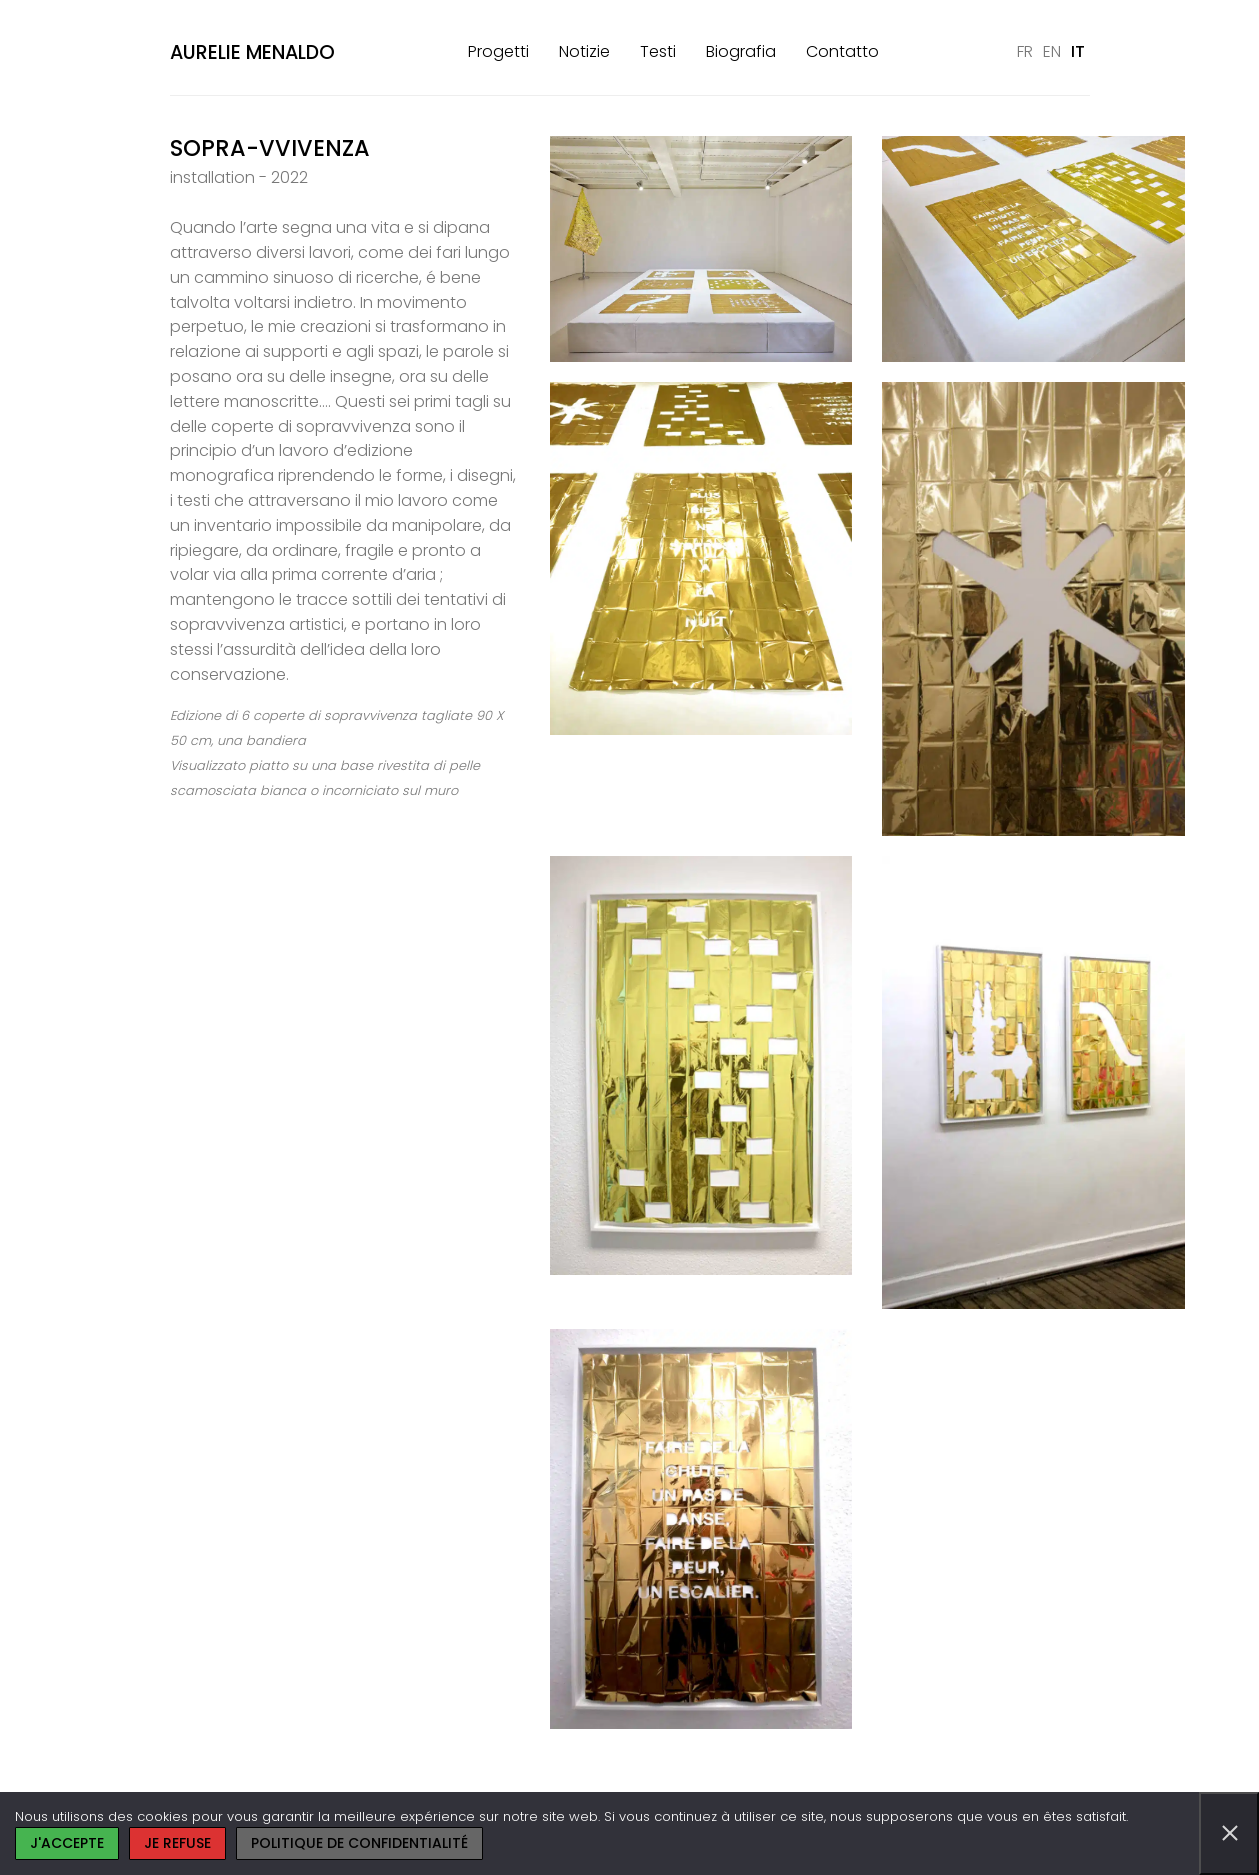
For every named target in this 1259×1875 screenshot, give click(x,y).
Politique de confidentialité (359, 1843)
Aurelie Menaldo (252, 52)
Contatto (842, 51)
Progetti (498, 51)
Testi (658, 51)
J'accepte (67, 1843)
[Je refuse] (1229, 1833)
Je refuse (177, 1843)
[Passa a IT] (1078, 52)
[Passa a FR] (1025, 52)
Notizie (584, 51)
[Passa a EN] (1052, 52)
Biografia (741, 51)
